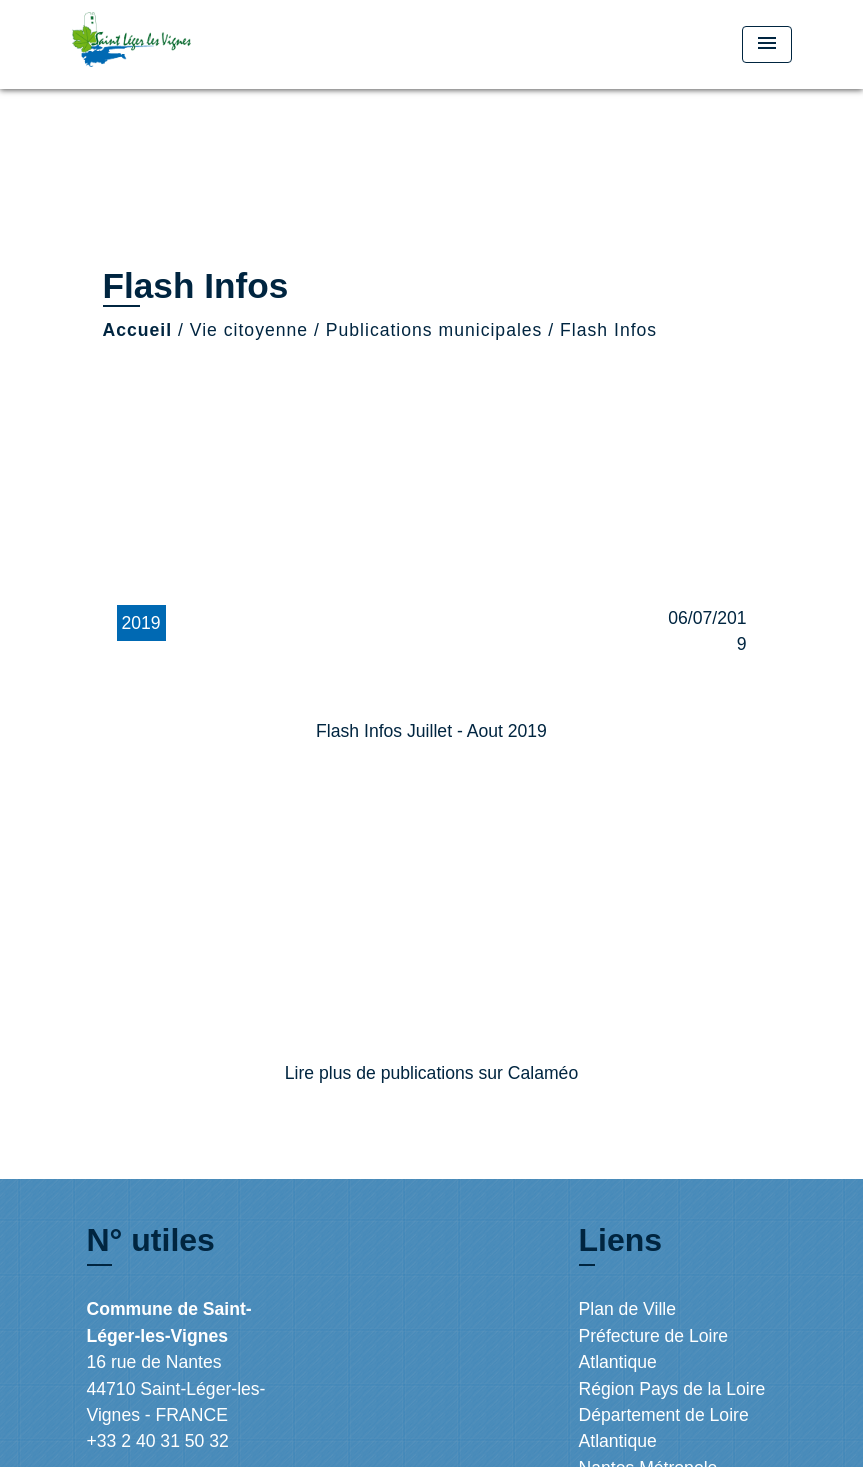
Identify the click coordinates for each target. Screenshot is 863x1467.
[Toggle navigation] (767, 44)
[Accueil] (197, 44)
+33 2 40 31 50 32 (158, 1441)
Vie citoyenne (249, 330)
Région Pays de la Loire (672, 1389)
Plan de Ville (628, 1309)
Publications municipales (434, 330)
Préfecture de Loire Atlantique (654, 1349)
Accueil (138, 330)
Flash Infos (608, 330)
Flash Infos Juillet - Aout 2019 (431, 731)
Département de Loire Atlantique (664, 1428)
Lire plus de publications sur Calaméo (431, 1073)
